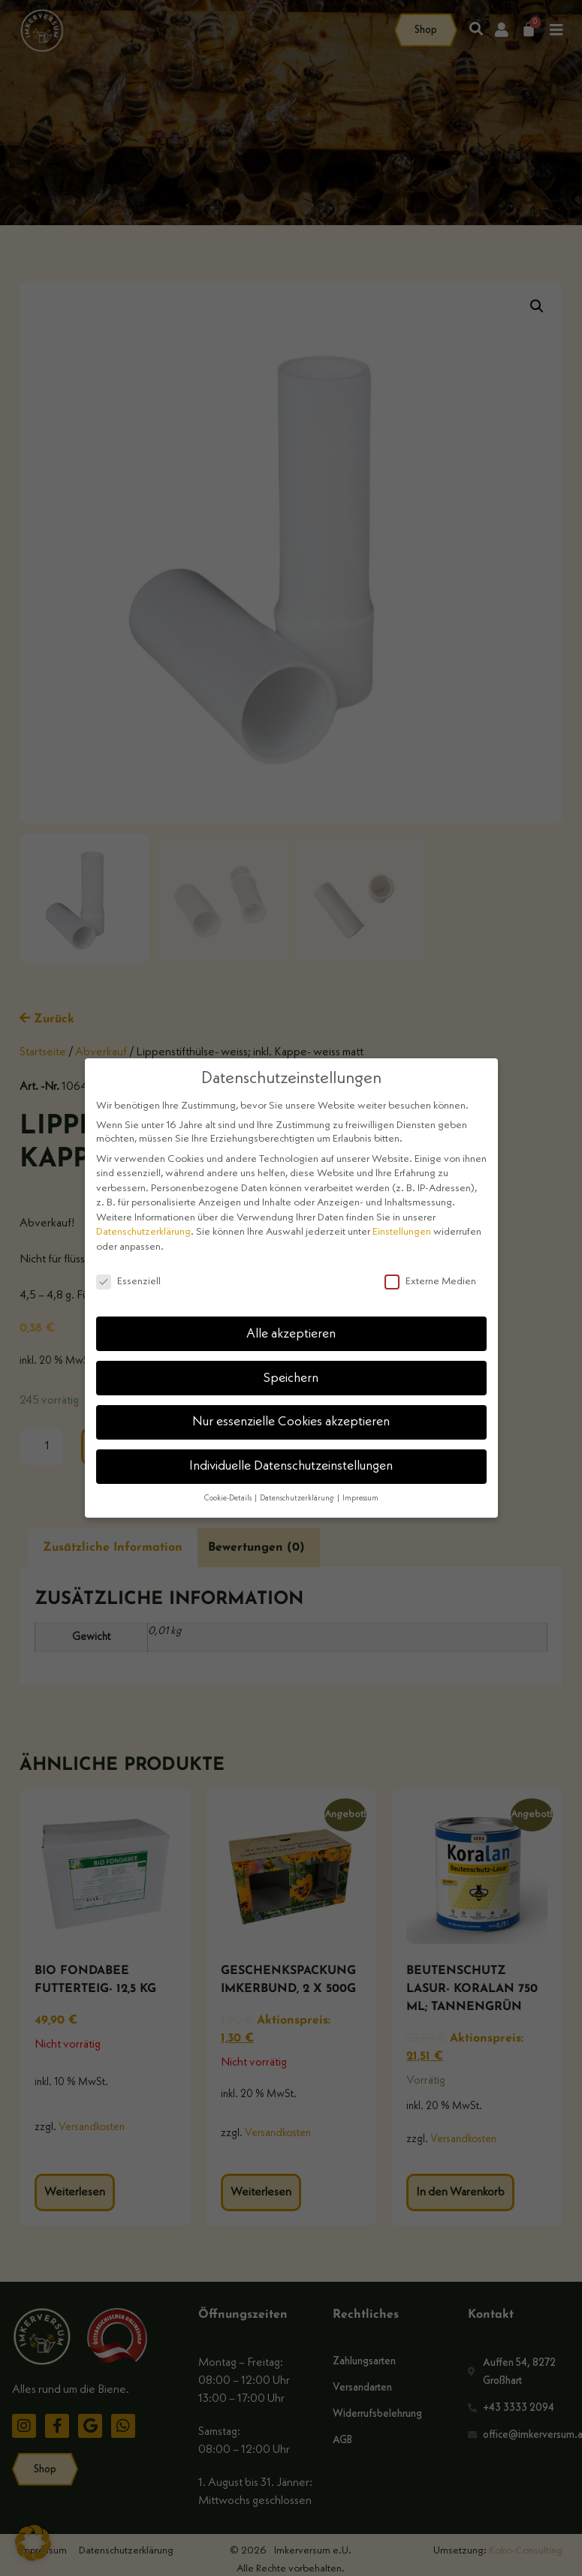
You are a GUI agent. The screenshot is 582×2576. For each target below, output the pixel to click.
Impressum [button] (360, 1498)
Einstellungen (401, 1231)
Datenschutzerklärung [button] (298, 1498)
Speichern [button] (291, 1378)
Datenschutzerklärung (143, 1231)
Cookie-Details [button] (228, 1498)
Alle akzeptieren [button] (291, 1334)
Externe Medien (430, 1281)
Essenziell (128, 1281)
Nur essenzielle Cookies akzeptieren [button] (291, 1422)
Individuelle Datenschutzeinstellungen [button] (291, 1466)
